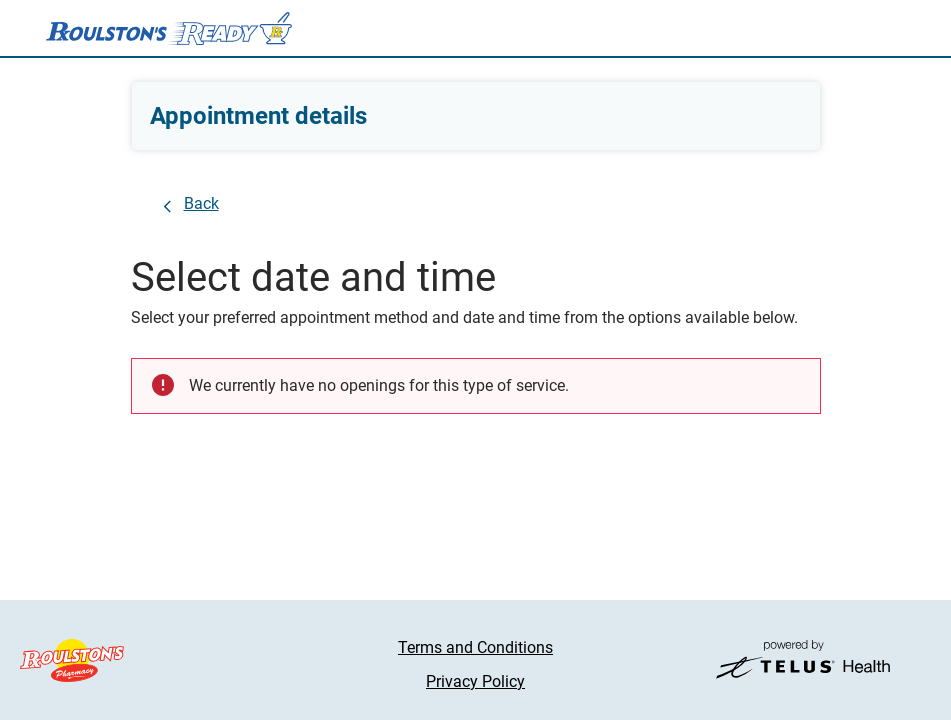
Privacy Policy (475, 681)
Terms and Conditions (475, 647)
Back (201, 203)
